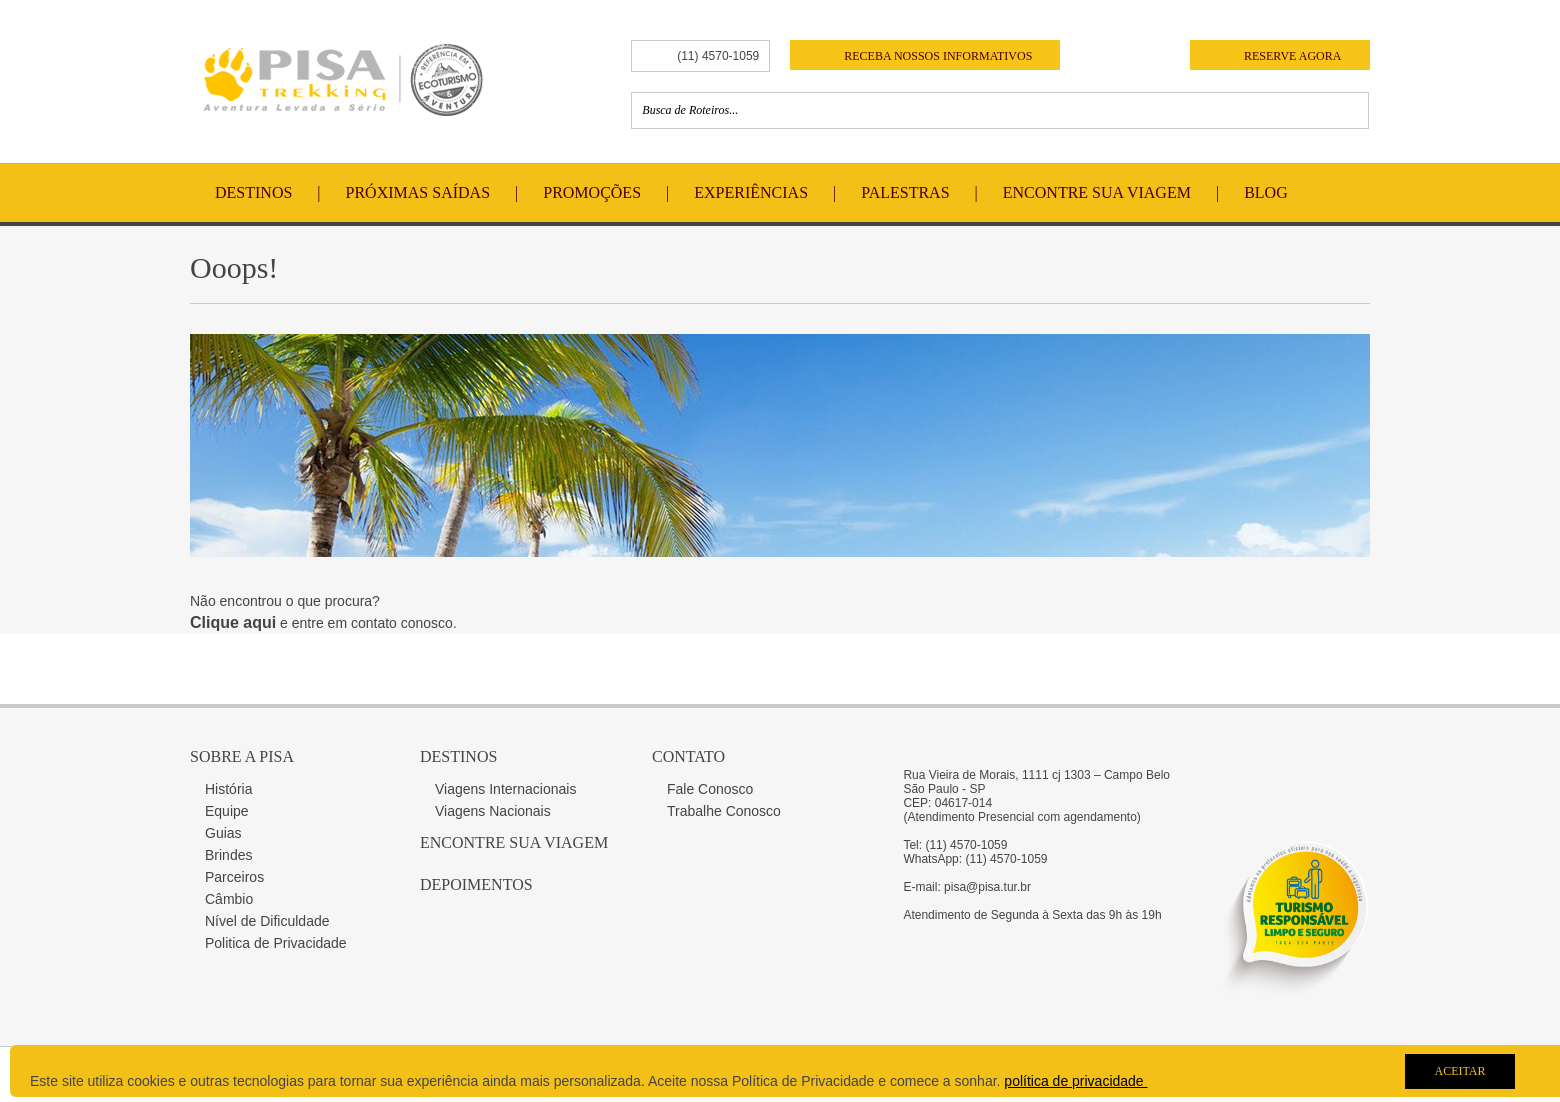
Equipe (227, 811)
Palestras (905, 192)
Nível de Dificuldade (267, 921)
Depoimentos (476, 884)
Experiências (751, 192)
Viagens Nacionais (493, 811)
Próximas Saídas (418, 192)
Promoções (592, 192)
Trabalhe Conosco (724, 811)
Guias (223, 833)
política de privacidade (1075, 1081)
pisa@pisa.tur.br (987, 887)
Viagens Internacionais (505, 789)
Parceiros (234, 877)
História (228, 789)
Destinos (253, 192)
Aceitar (1459, 1071)
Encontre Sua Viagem (1097, 192)
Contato (688, 756)
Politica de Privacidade (276, 943)
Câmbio (229, 899)
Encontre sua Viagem (514, 842)
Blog (1266, 192)
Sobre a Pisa (242, 756)
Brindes (228, 855)
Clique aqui (233, 622)
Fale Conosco (710, 789)
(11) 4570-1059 (718, 56)
